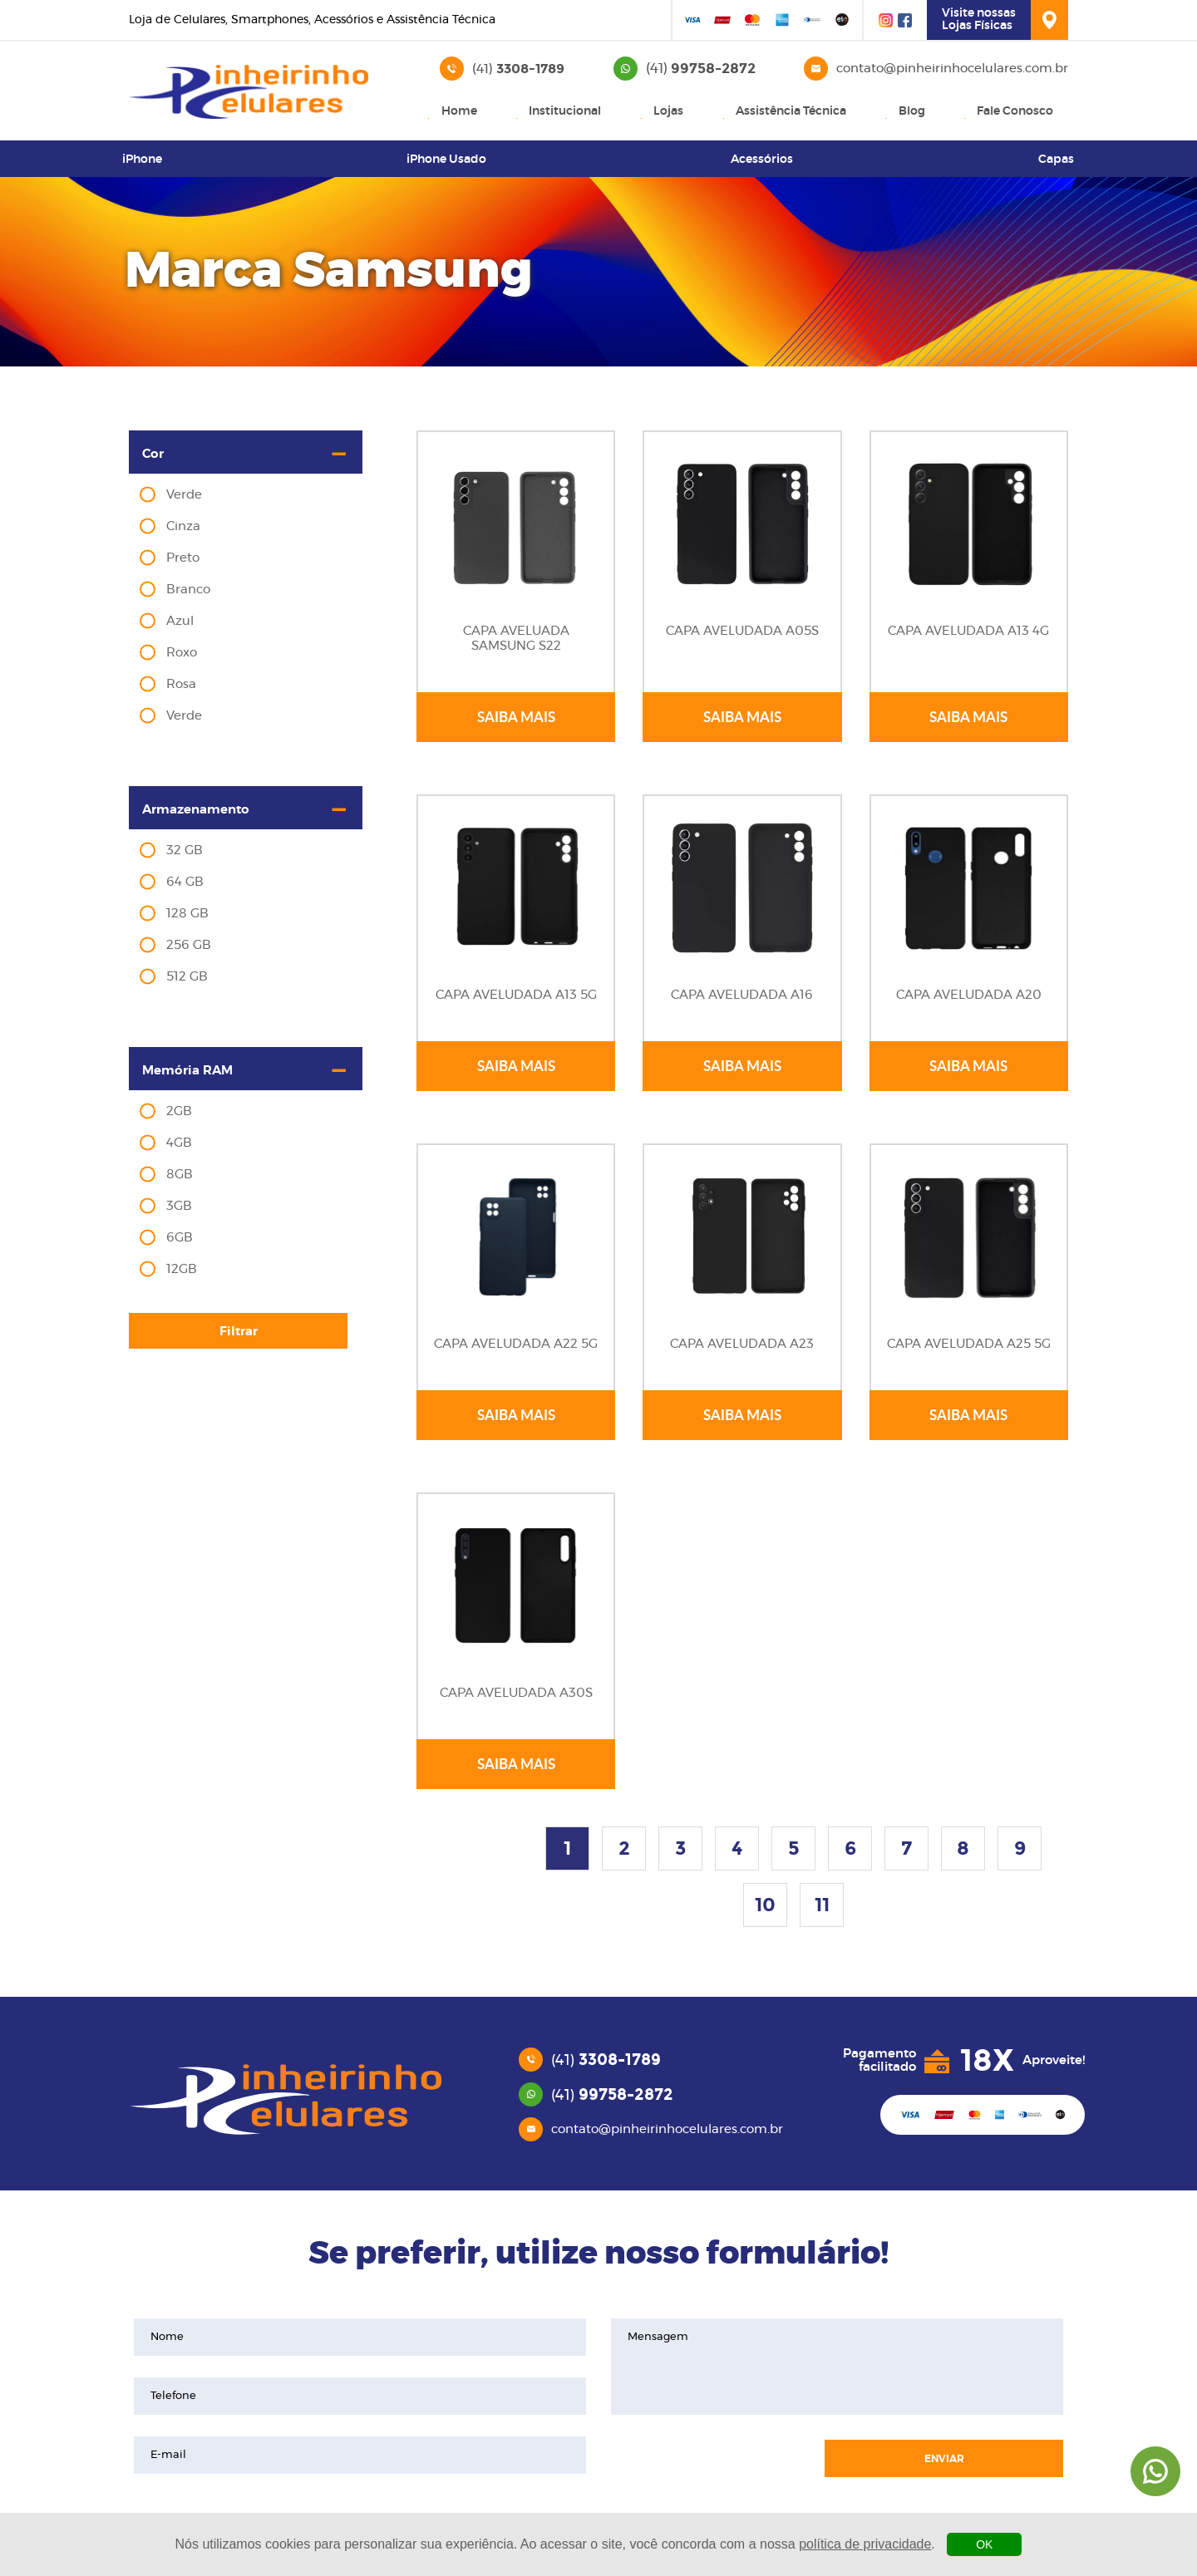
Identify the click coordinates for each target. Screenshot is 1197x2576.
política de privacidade (865, 2544)
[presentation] (709, 2455)
